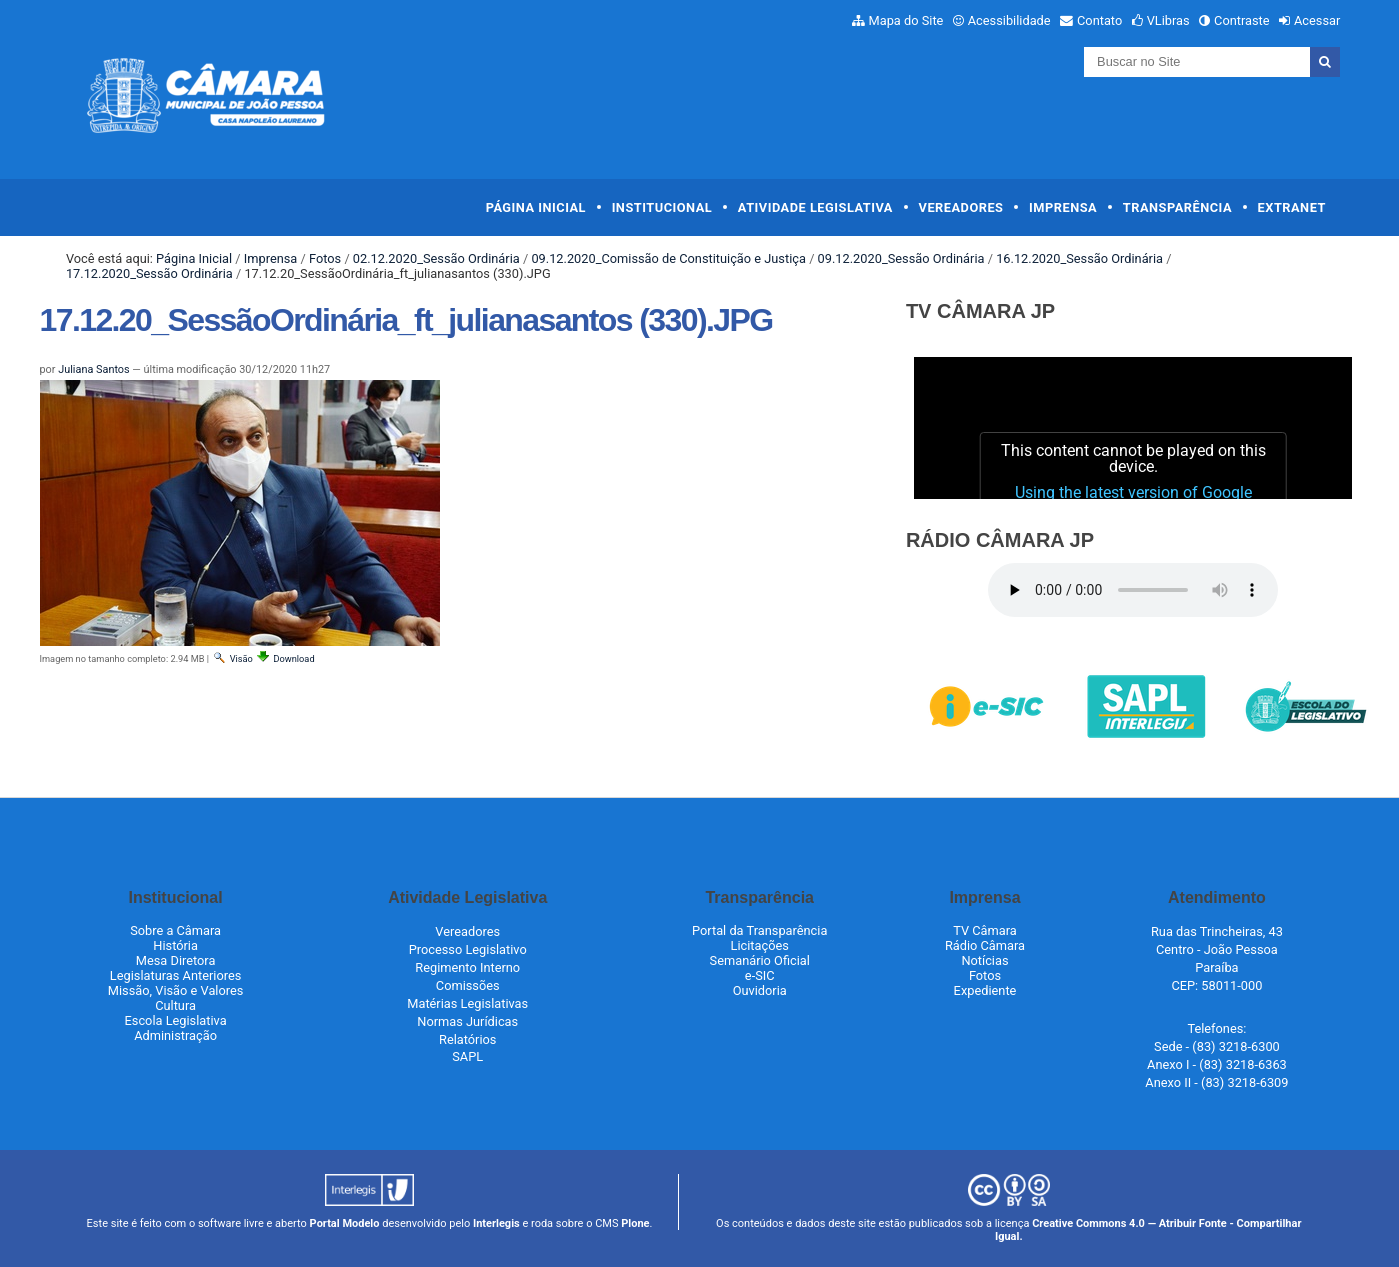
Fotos (325, 258)
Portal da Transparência (759, 930)
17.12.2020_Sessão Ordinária (149, 273)
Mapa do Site (906, 20)
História (175, 945)
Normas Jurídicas (467, 1021)
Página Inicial (536, 207)
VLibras (1168, 20)
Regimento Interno (467, 967)
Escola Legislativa (176, 1020)
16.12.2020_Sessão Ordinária (1079, 258)
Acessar (1317, 20)
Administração (175, 1035)
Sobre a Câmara (175, 930)
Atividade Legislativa (815, 207)
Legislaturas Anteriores (175, 975)
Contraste (1242, 20)
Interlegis (496, 1223)
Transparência (1177, 207)
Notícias (984, 960)
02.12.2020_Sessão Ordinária (436, 258)
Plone (635, 1223)
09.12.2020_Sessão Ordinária (901, 258)
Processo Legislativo (468, 949)
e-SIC (760, 975)
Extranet (1292, 207)
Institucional (662, 207)
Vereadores (961, 207)
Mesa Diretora (176, 960)
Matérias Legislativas (467, 1003)
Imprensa (1063, 207)
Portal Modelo (345, 1223)
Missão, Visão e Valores (176, 990)
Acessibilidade (1009, 20)
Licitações (760, 945)
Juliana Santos (93, 369)
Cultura (175, 1005)
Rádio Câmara (985, 945)
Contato (1099, 20)
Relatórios (467, 1039)
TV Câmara (985, 930)
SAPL (467, 1056)
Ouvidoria (760, 990)
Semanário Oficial (760, 960)
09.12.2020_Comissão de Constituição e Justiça (668, 258)
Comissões (468, 985)
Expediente (985, 990)
